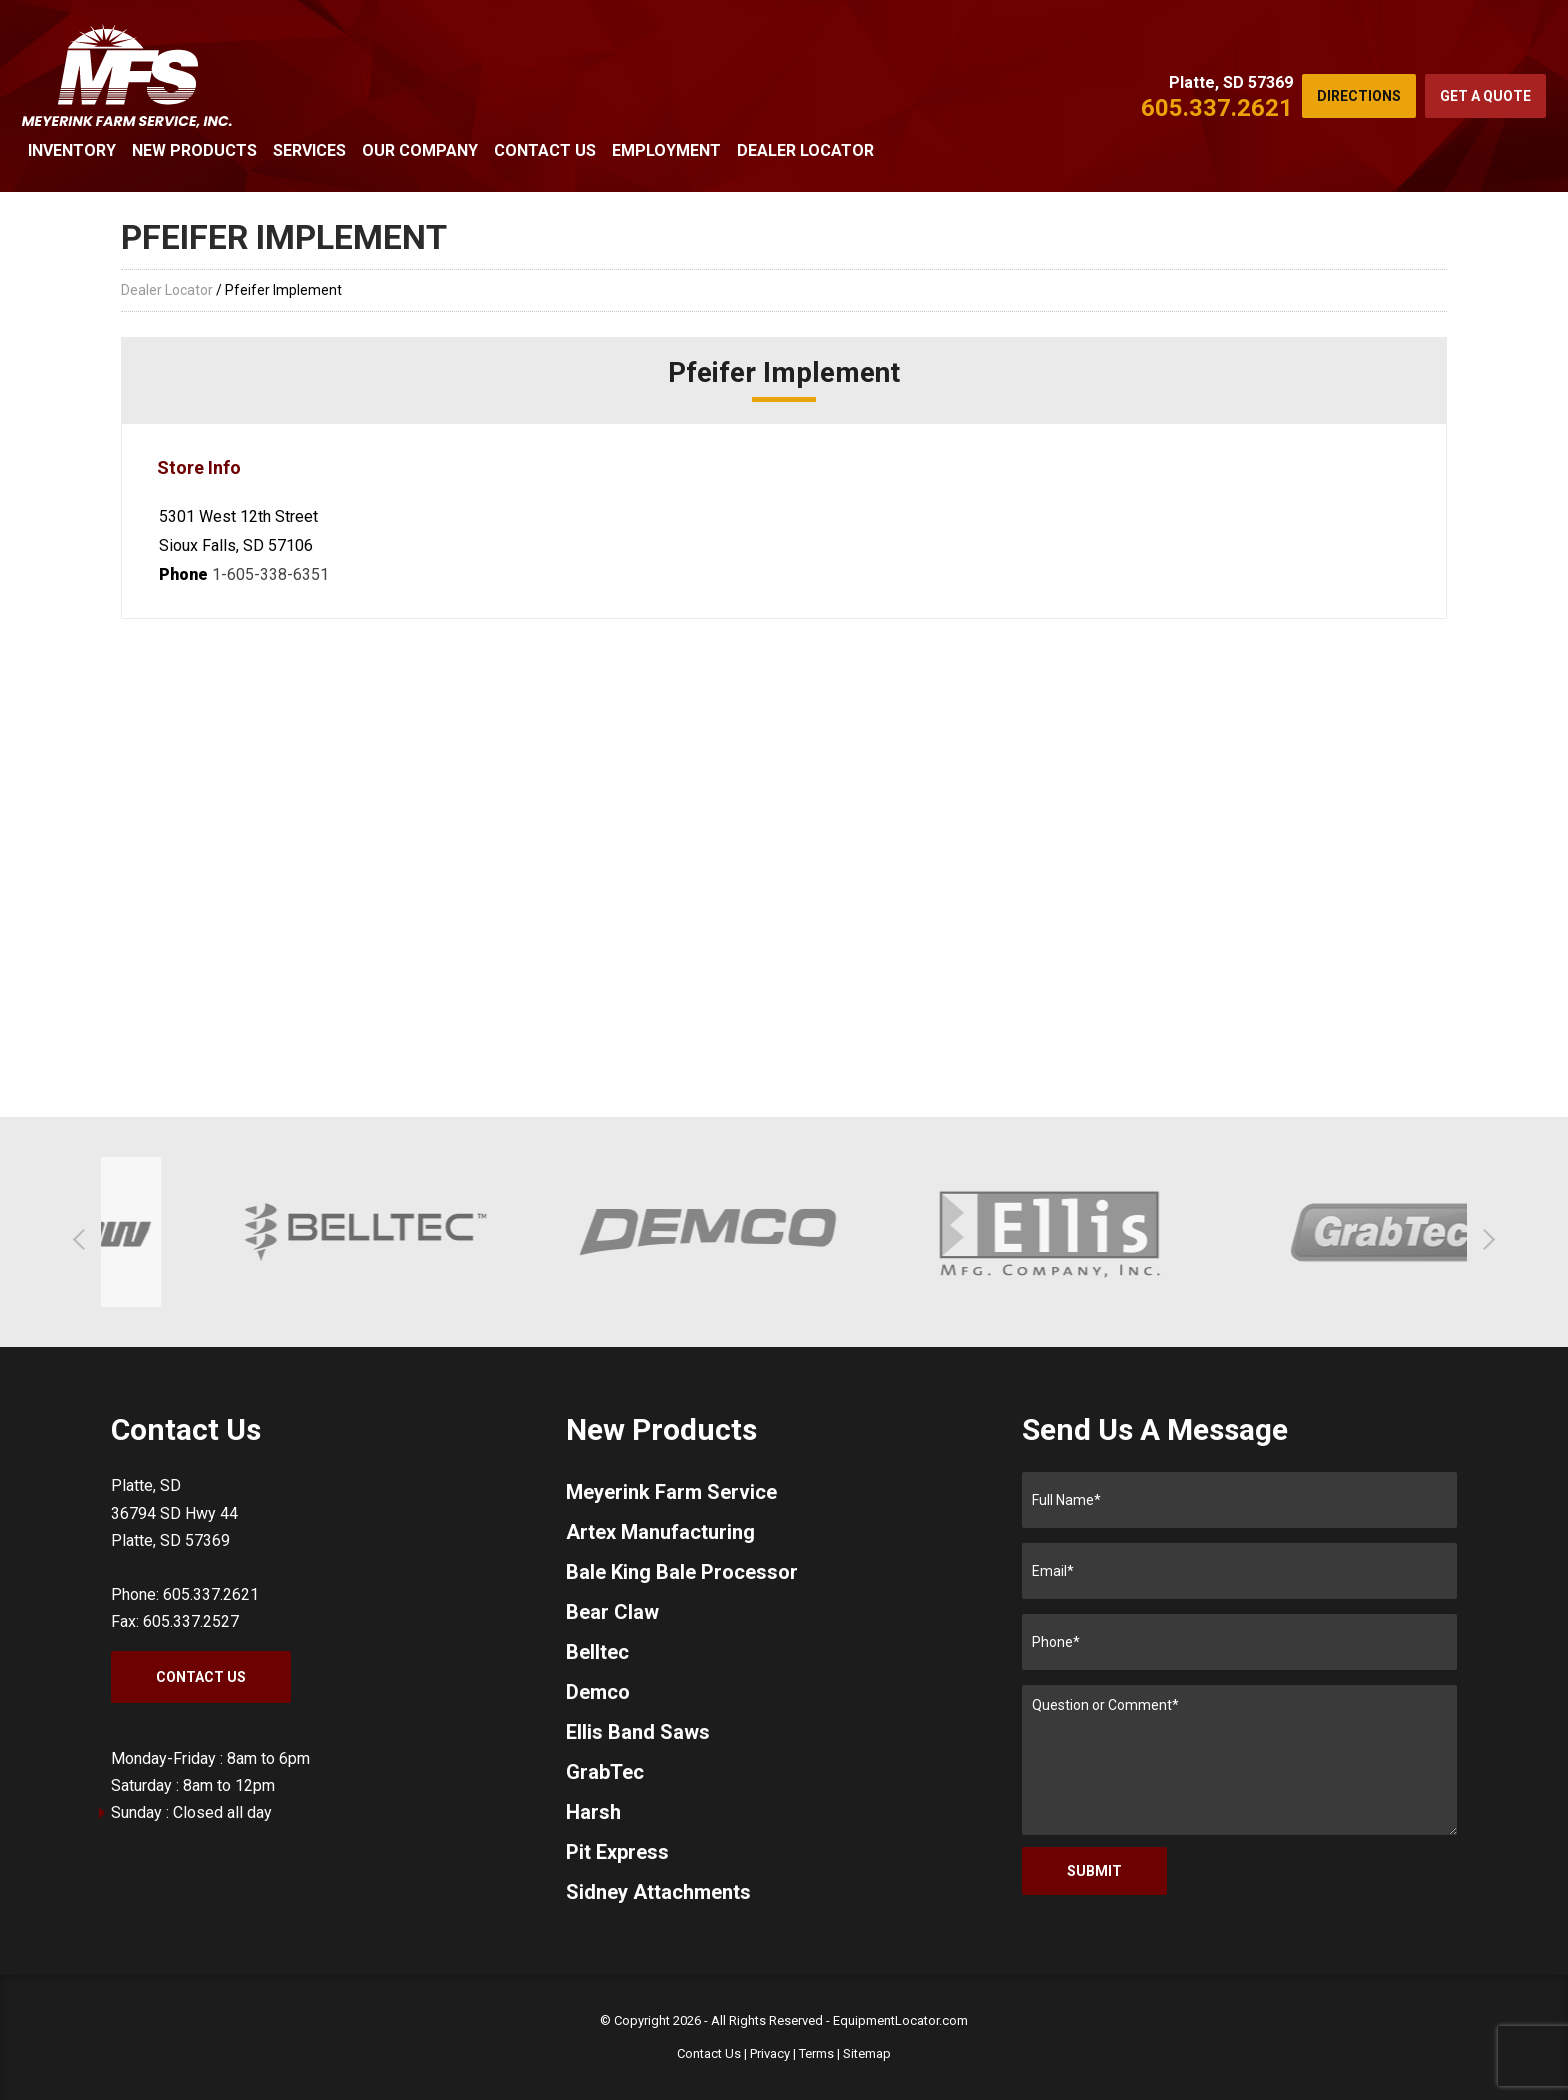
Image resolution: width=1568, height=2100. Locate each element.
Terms (816, 2053)
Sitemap (867, 2053)
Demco (598, 1692)
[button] (83, 1239)
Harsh (593, 1812)
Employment (666, 150)
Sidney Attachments (658, 1892)
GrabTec (605, 1772)
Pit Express (617, 1852)
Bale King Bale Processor (682, 1572)
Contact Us (545, 150)
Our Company (420, 150)
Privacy (770, 2053)
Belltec (597, 1652)
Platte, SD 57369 (1231, 82)
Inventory (72, 150)
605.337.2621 (1217, 108)
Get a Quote (1485, 96)
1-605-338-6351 (270, 574)
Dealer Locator (805, 150)
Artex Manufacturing (660, 1532)
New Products (194, 150)
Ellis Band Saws (638, 1732)
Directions (1359, 96)
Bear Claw (612, 1612)
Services (309, 150)
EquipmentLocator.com (900, 2020)
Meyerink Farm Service (671, 1492)
